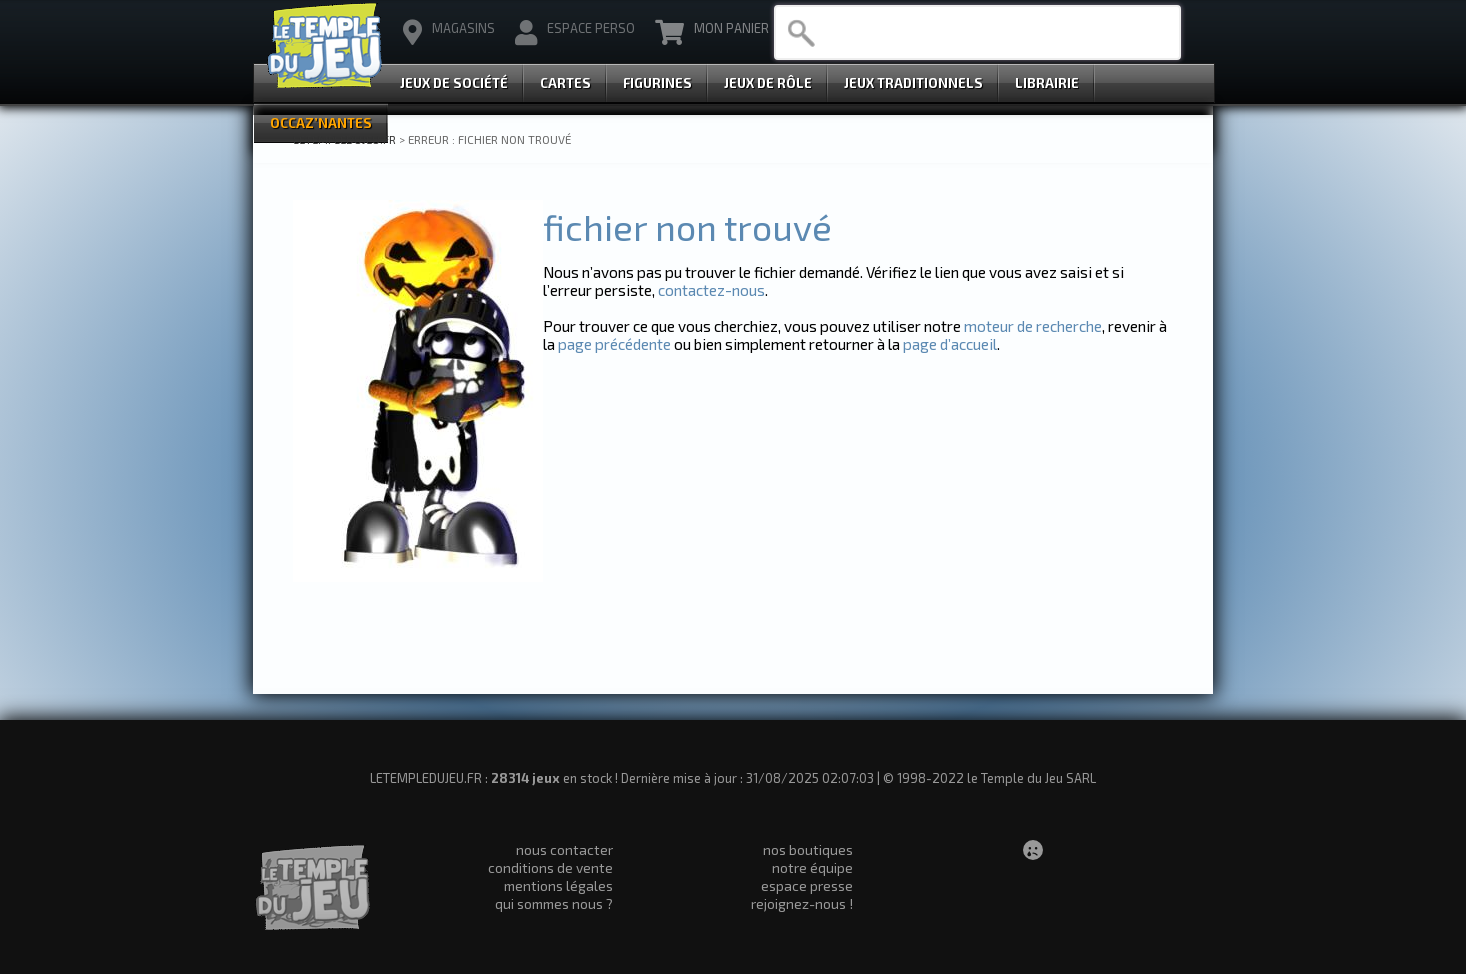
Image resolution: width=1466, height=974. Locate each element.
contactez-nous (711, 290)
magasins (449, 33)
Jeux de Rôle (768, 83)
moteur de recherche (1033, 326)
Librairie (1047, 83)
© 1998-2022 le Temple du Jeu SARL (989, 778)
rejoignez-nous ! (802, 903)
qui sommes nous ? (554, 903)
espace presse (807, 885)
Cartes (565, 83)
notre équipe (812, 867)
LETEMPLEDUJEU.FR (344, 139)
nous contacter (564, 849)
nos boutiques (808, 849)
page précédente (614, 344)
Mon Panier (712, 33)
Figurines (657, 83)
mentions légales (558, 885)
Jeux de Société (454, 83)
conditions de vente (550, 867)
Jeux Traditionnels (913, 83)
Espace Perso (575, 33)
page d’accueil (950, 344)
